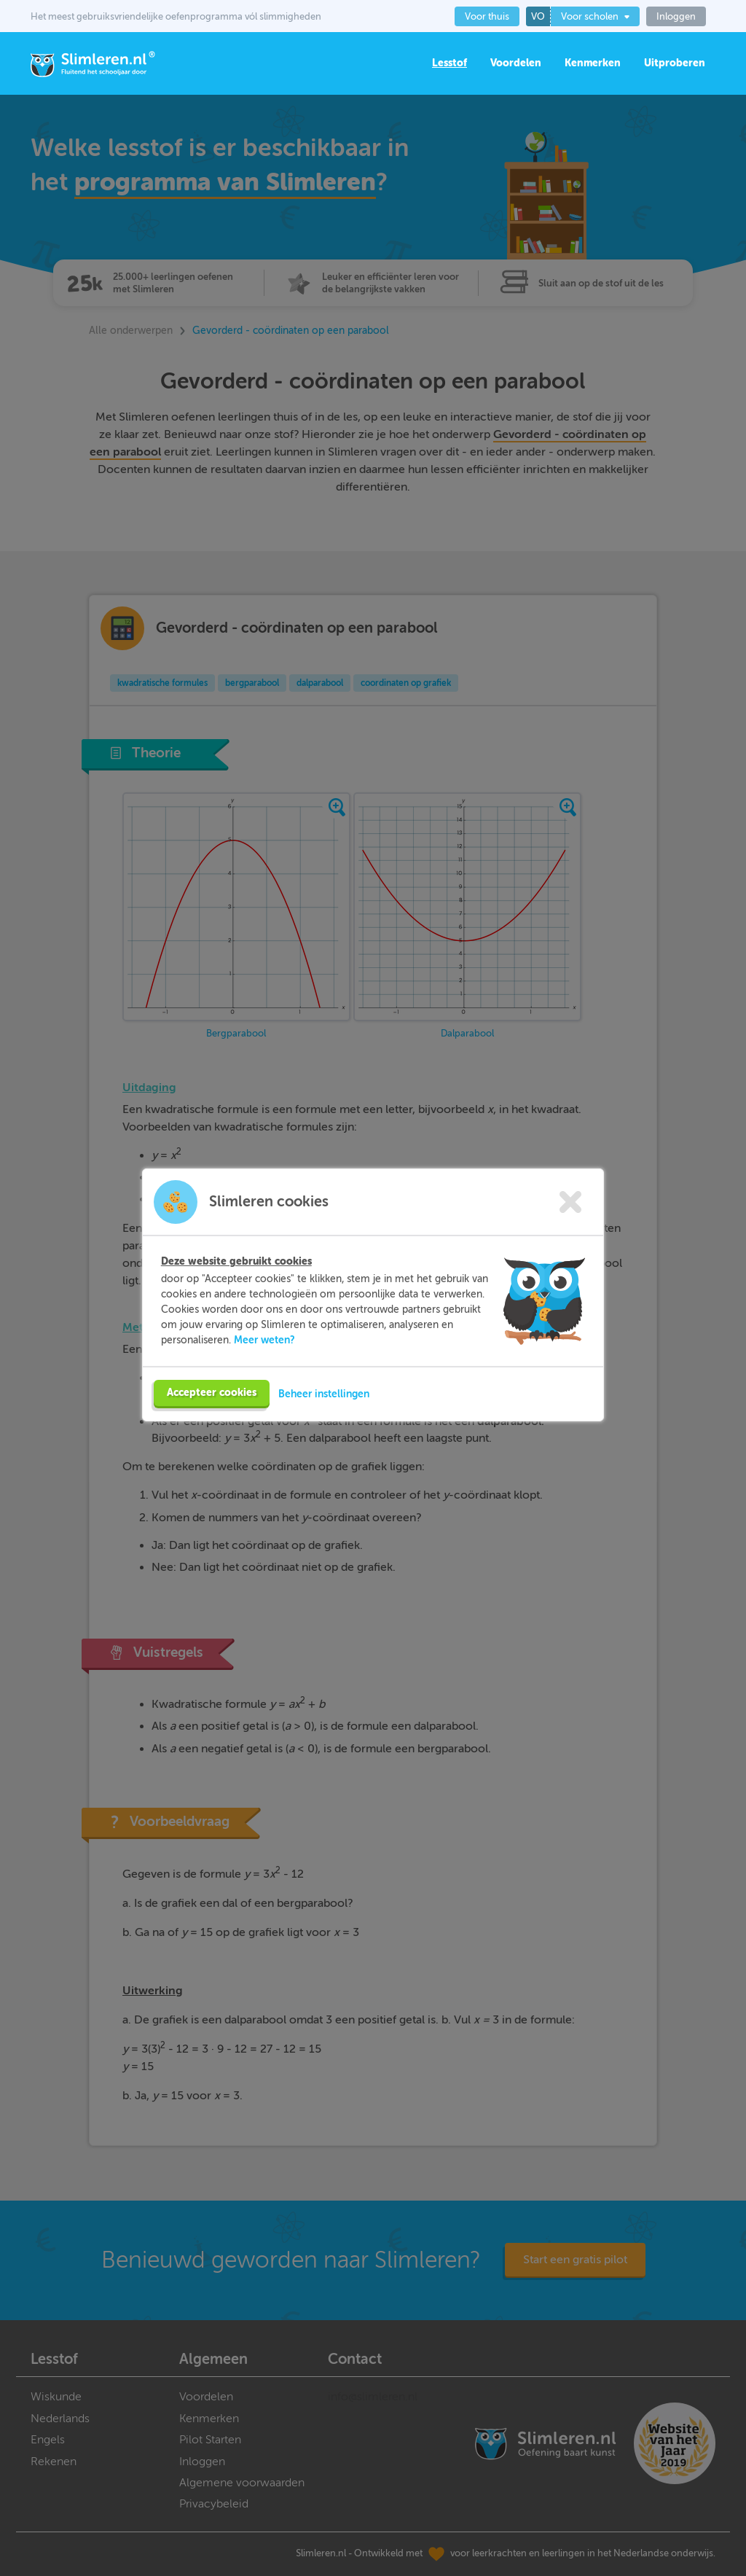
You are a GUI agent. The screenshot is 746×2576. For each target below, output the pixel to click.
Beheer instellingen (323, 1420)
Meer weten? (264, 1367)
